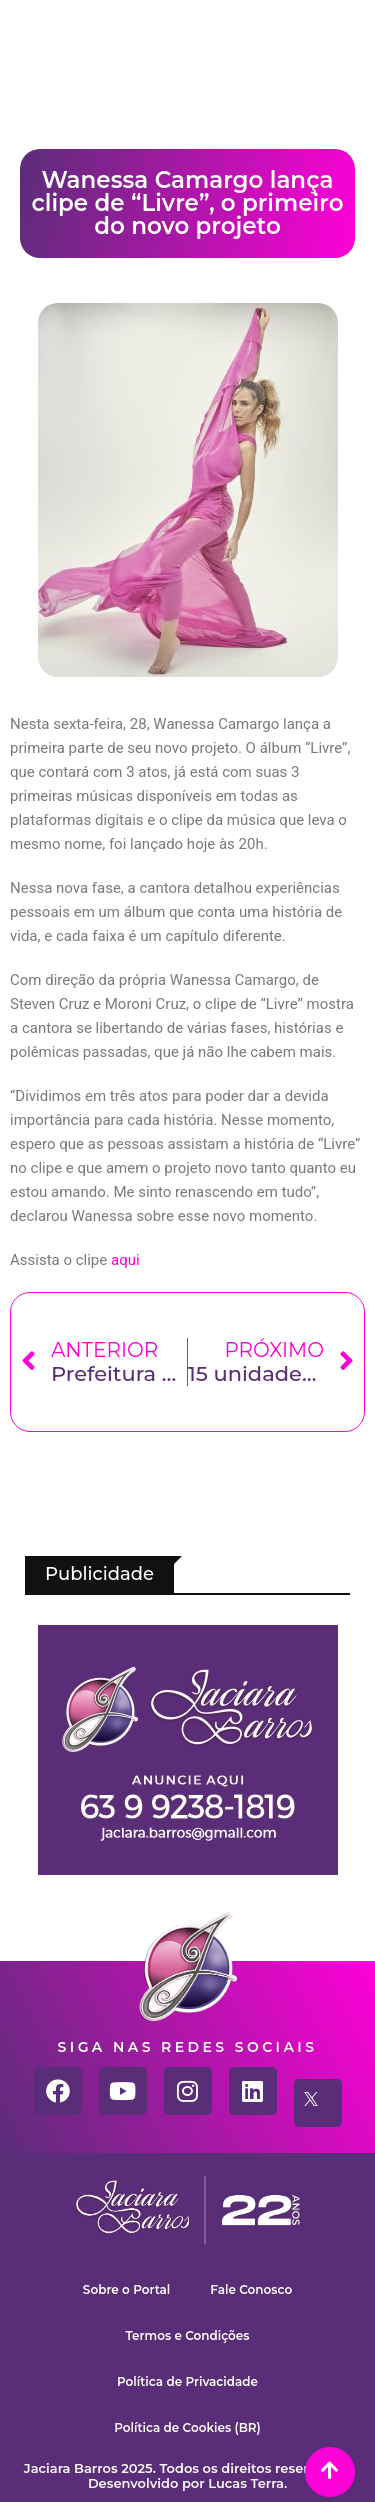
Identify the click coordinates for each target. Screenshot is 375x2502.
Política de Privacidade (187, 2381)
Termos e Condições (188, 2335)
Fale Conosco (251, 2289)
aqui (125, 1260)
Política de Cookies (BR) (187, 2427)
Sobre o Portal (126, 2289)
